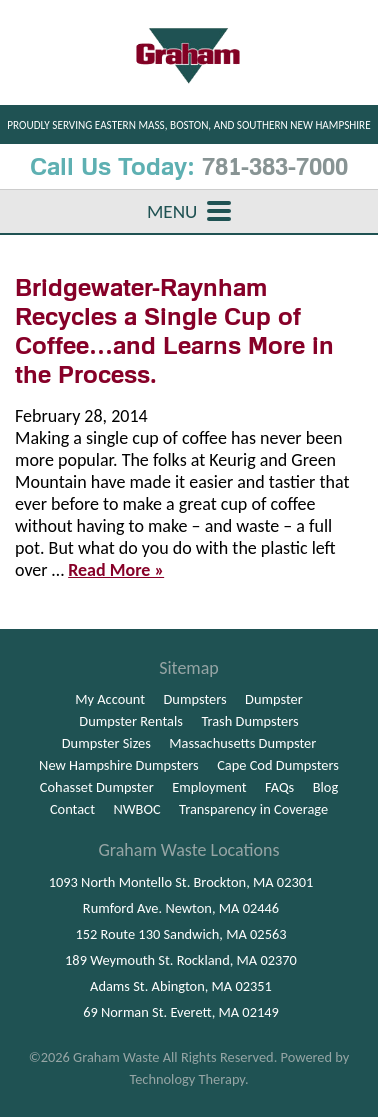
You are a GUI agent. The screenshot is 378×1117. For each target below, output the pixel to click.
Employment (209, 787)
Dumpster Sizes (106, 743)
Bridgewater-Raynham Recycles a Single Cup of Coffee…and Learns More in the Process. (174, 331)
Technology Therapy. (188, 1079)
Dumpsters (195, 699)
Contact (72, 809)
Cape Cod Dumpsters (278, 765)
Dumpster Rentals (131, 721)
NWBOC (136, 809)
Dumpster (274, 699)
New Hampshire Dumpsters (119, 765)
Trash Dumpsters (249, 721)
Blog (326, 787)
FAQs (279, 787)
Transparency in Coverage (253, 809)
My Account (110, 699)
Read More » (116, 570)
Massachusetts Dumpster (242, 743)
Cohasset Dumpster (97, 787)
